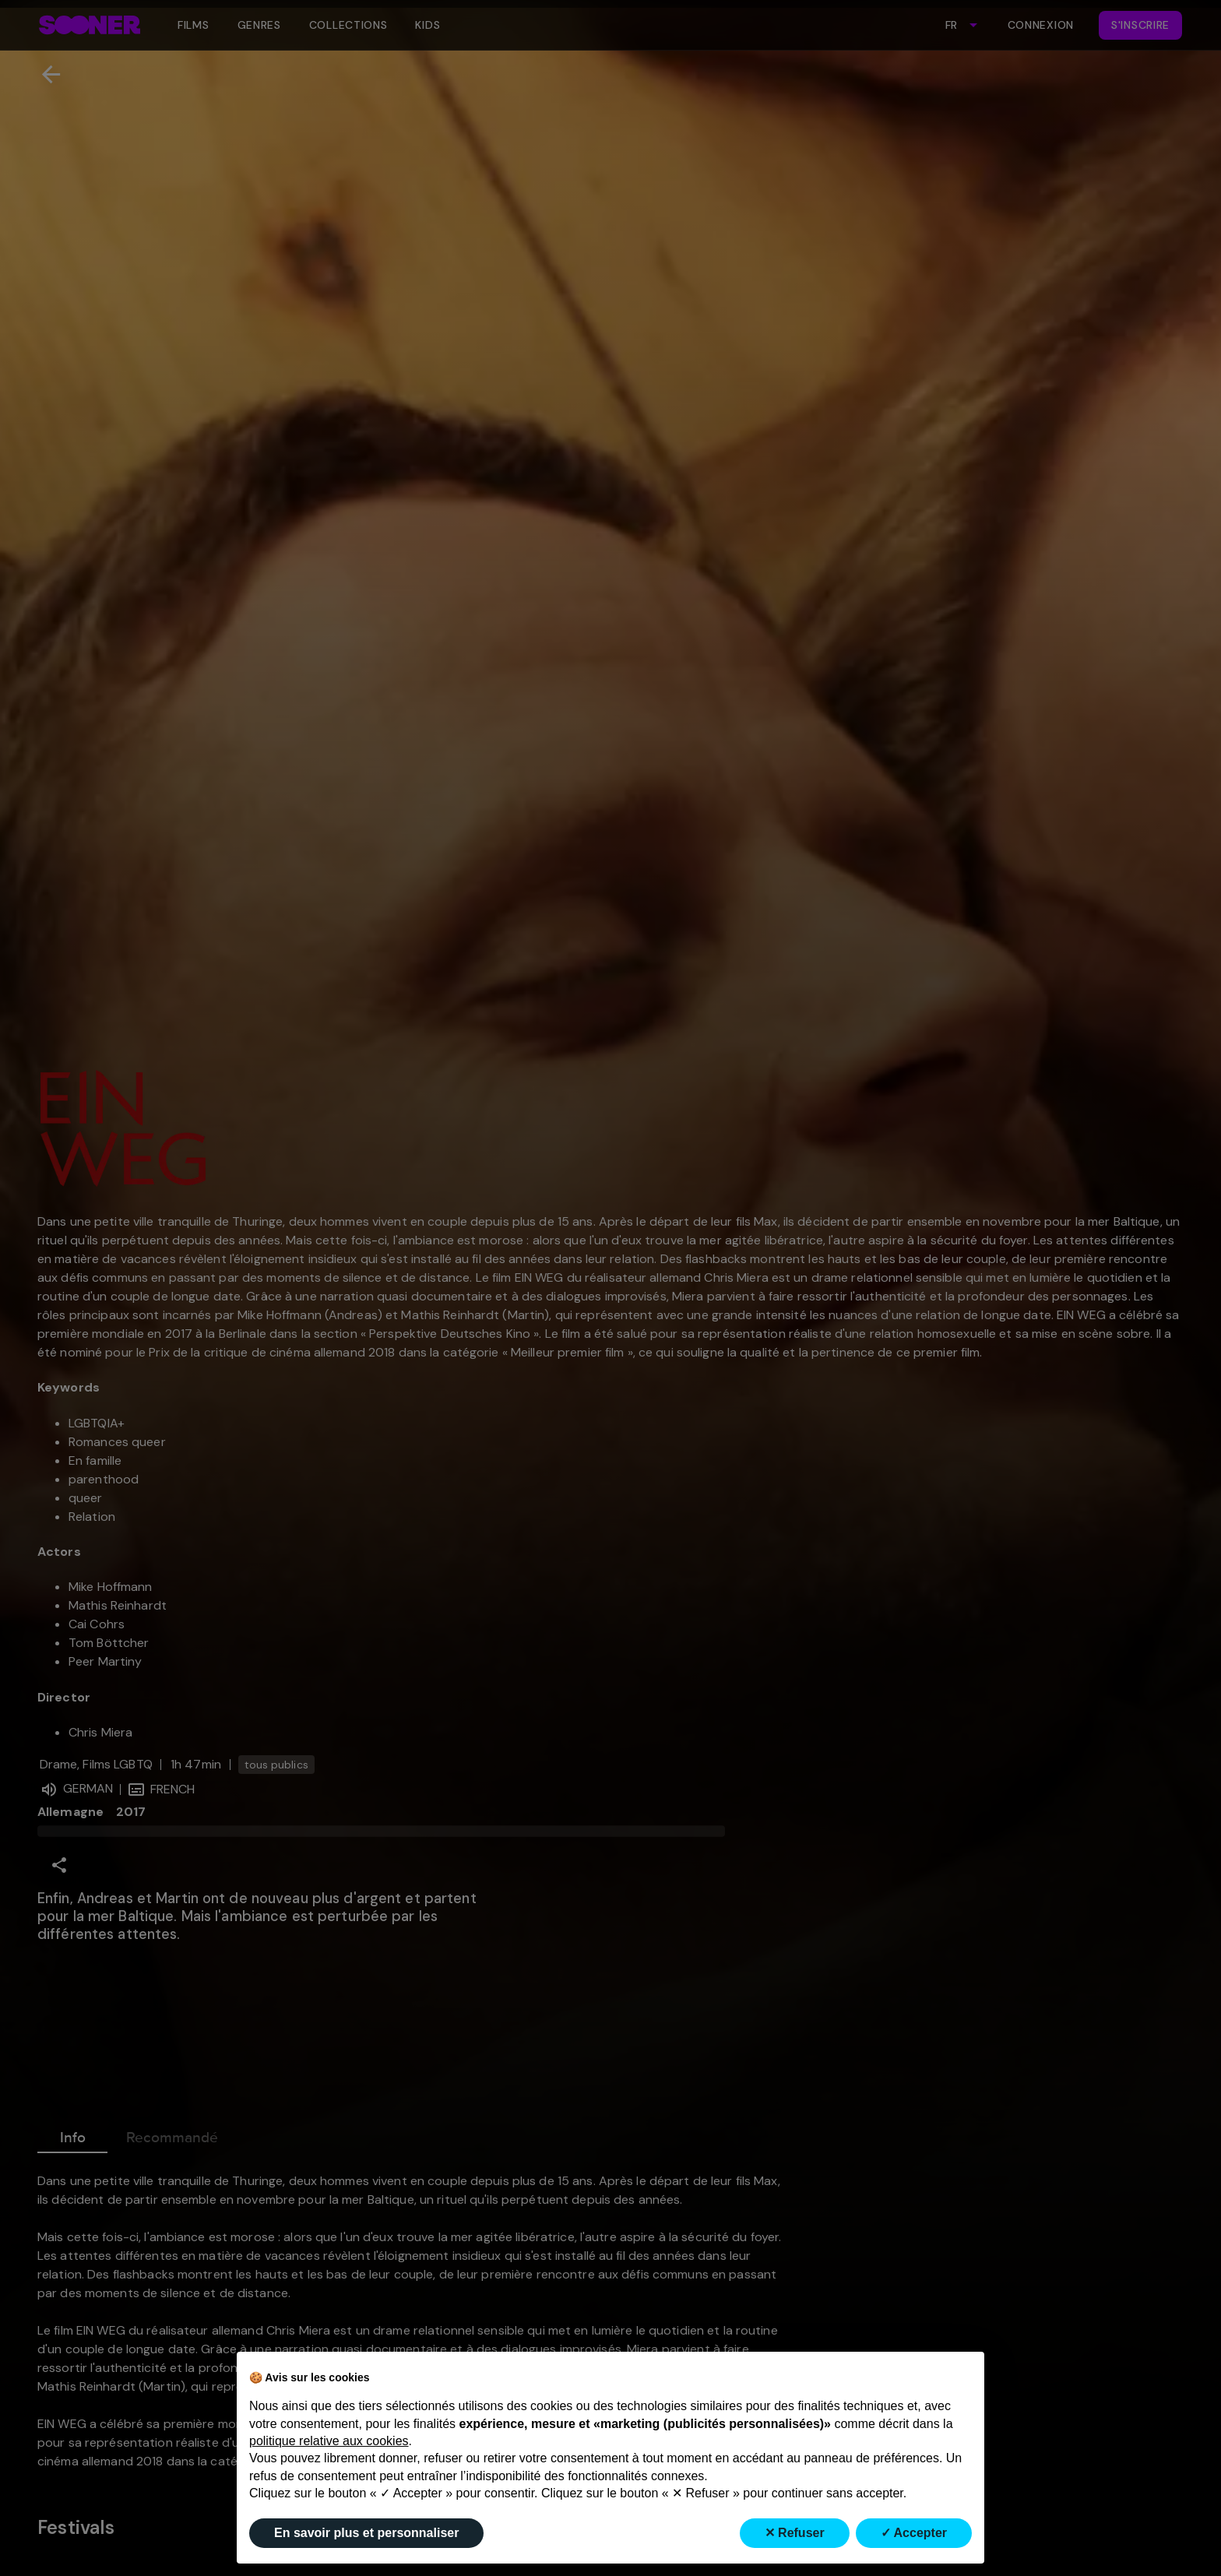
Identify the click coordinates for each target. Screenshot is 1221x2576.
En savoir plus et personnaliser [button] (366, 2532)
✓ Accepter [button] (914, 2532)
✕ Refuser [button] (795, 2532)
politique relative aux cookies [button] (329, 2441)
